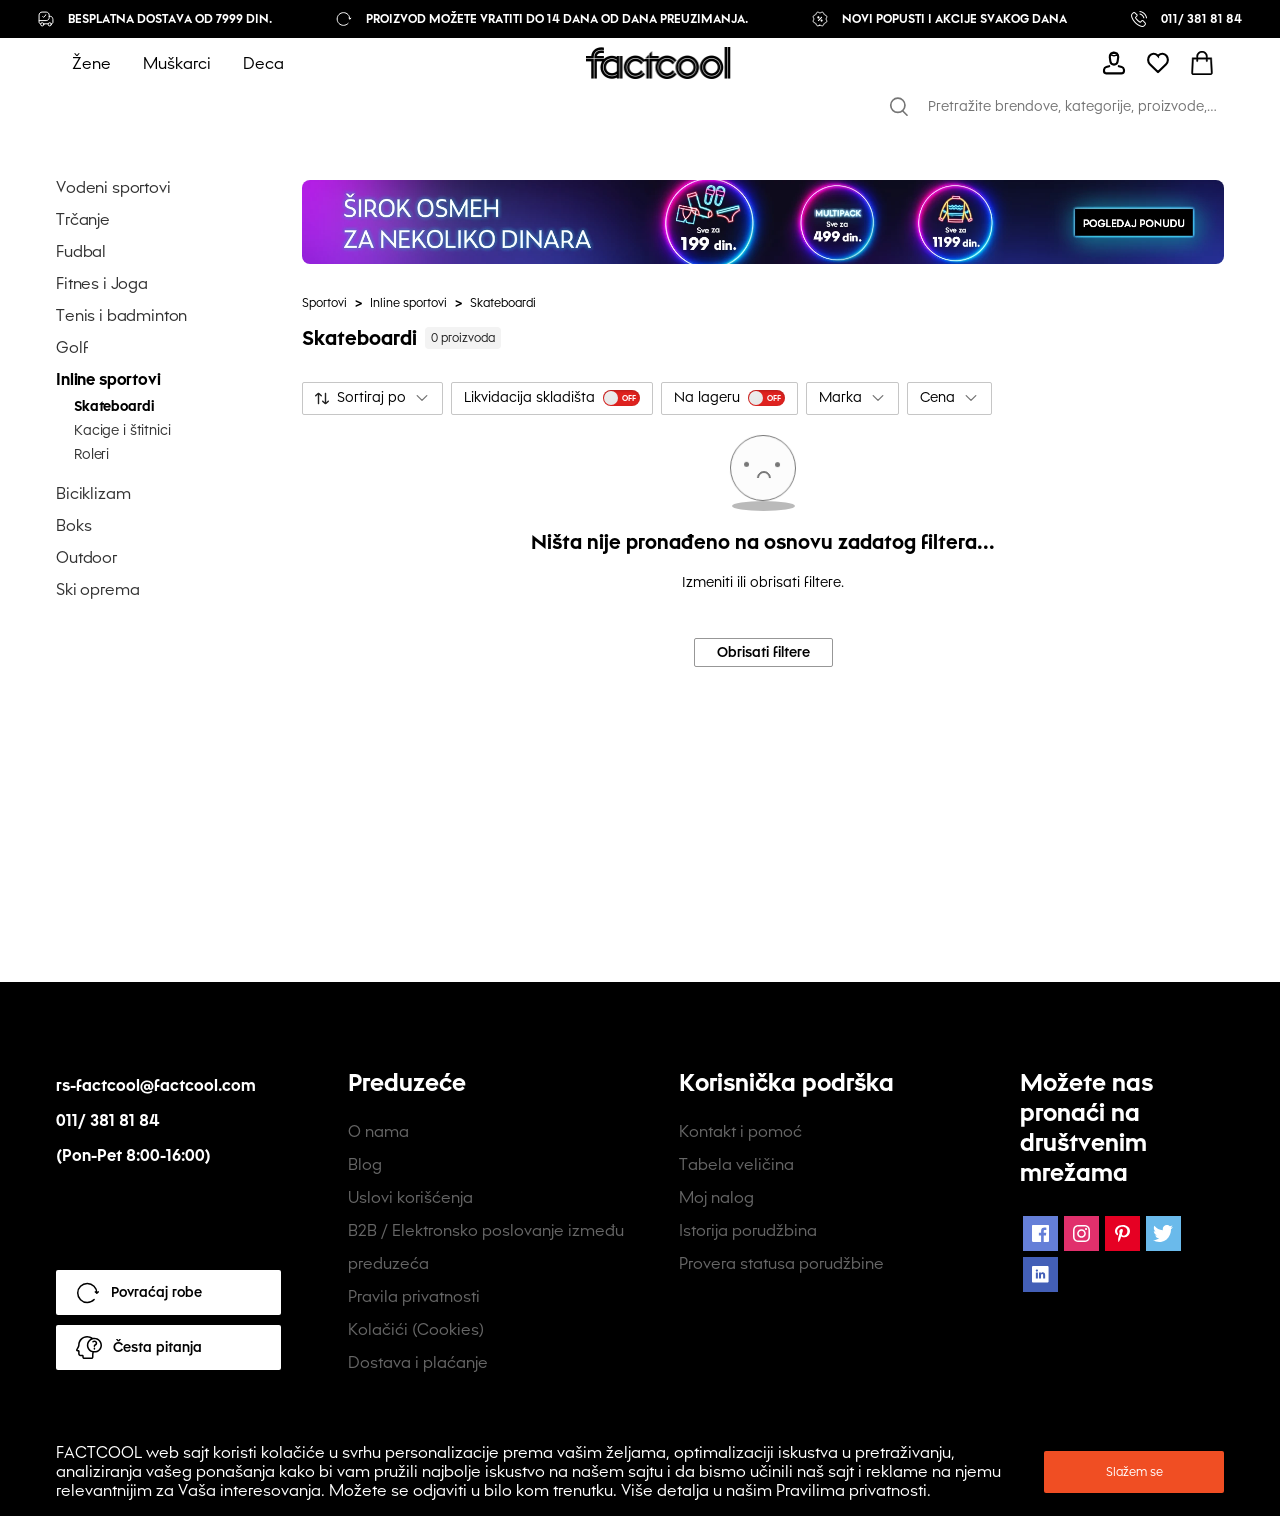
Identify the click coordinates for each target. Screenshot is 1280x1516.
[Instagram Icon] (1081, 1233)
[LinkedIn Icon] (1040, 1274)
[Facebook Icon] (1040, 1233)
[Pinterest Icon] (1122, 1233)
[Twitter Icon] (1163, 1233)
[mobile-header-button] (1114, 63)
